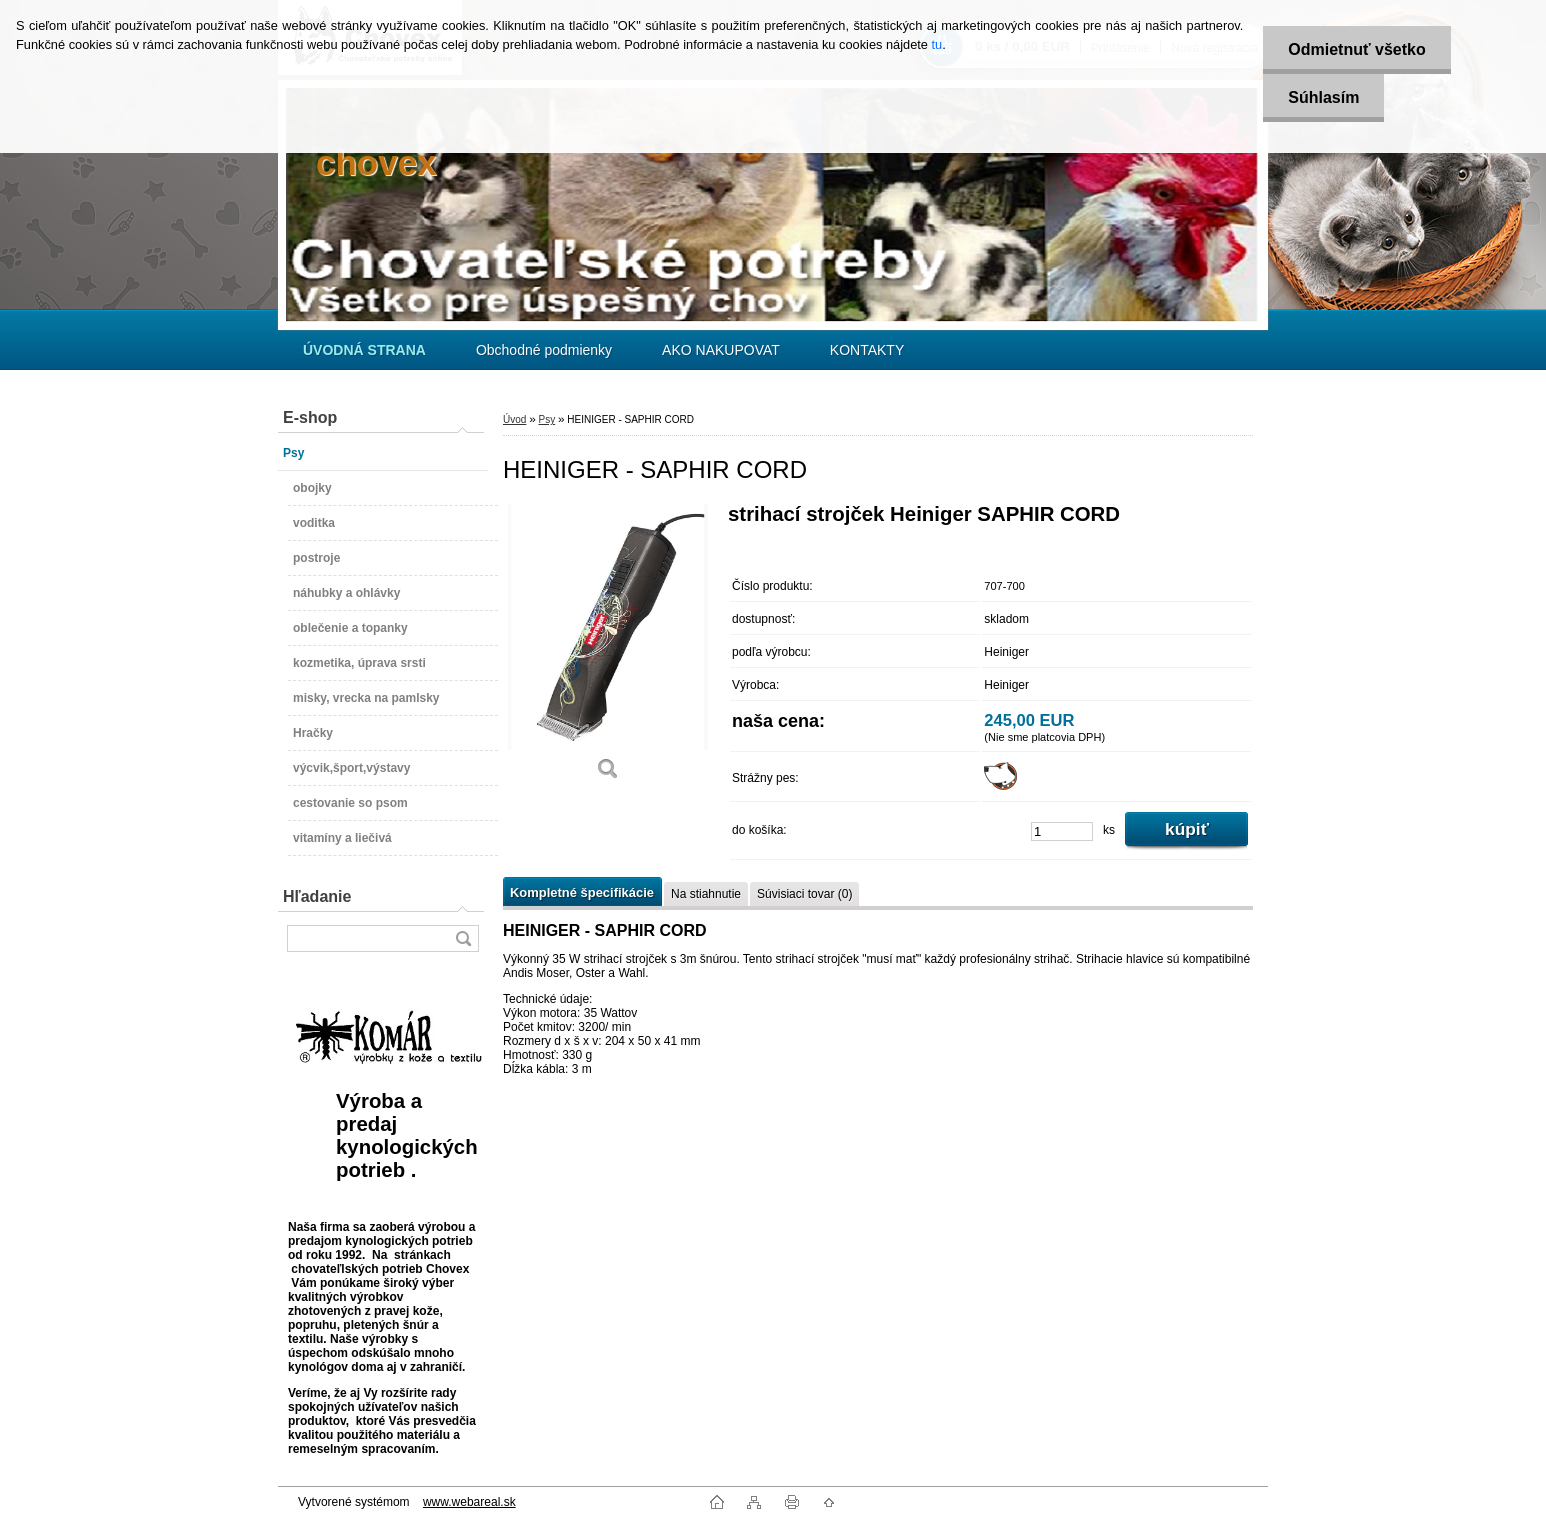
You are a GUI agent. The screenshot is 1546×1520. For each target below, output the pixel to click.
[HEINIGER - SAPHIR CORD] (608, 649)
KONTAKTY (867, 350)
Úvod (514, 419)
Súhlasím (1323, 97)
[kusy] (1062, 831)
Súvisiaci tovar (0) (804, 894)
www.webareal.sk (469, 1502)
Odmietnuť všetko (1356, 49)
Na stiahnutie (706, 894)
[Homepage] (364, 350)
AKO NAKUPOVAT (721, 350)
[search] (463, 938)
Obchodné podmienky (544, 350)
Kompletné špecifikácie (582, 892)
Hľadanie (317, 896)
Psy (546, 419)
